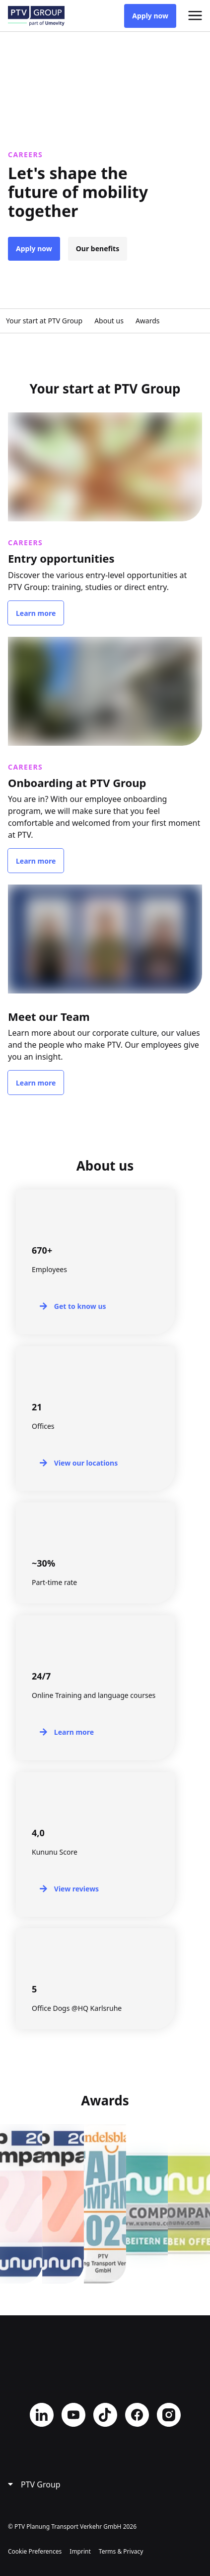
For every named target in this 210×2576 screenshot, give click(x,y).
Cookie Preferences (35, 2551)
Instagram (169, 2415)
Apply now (150, 15)
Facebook (137, 2415)
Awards (148, 320)
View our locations (86, 1463)
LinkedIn (42, 2415)
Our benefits (97, 248)
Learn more (36, 612)
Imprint (80, 2551)
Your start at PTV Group (44, 320)
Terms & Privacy (121, 2551)
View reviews (76, 1888)
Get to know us (80, 1306)
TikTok (105, 2415)
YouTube (73, 2415)
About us (109, 320)
